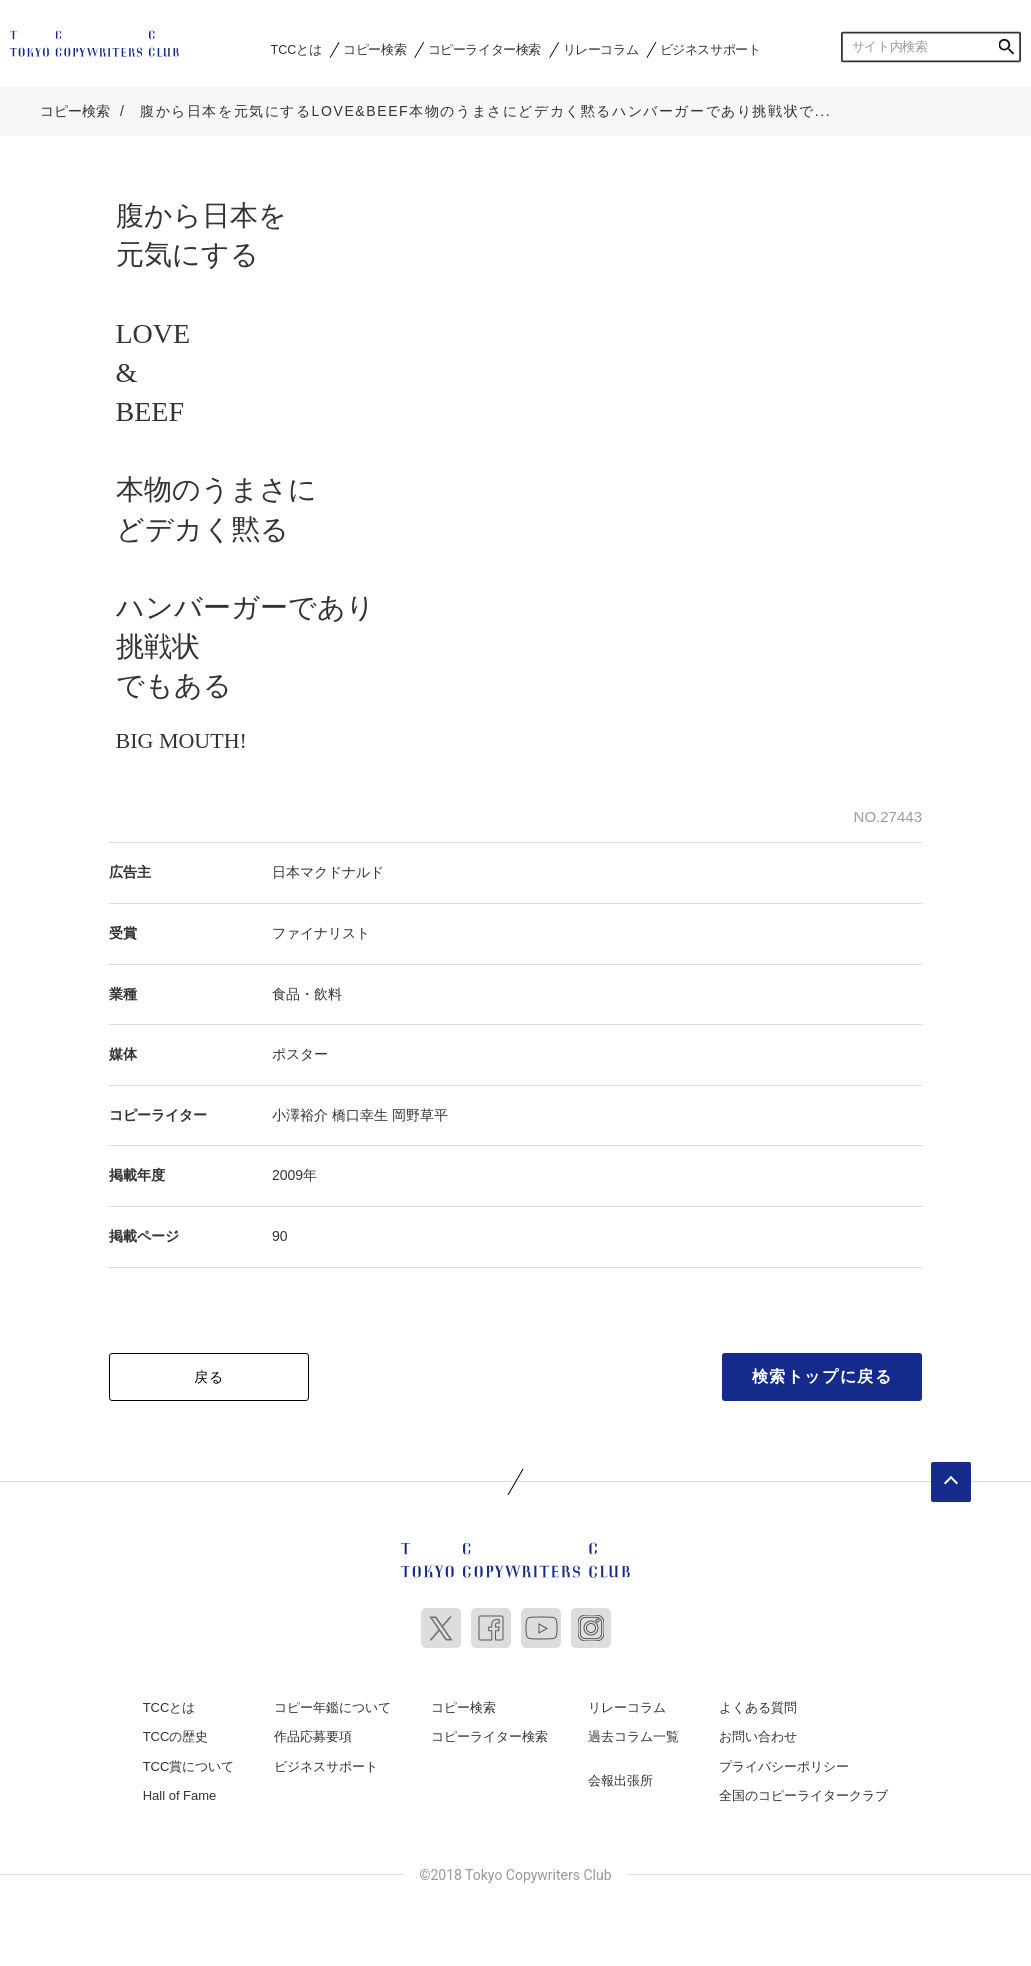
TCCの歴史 (176, 1736)
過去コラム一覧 (633, 1736)
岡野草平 (420, 1115)
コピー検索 (374, 49)
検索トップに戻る (822, 1376)
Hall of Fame (180, 1795)
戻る (209, 1377)
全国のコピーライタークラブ (803, 1795)
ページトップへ (951, 1482)
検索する (1006, 47)
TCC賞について (189, 1766)
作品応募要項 (313, 1736)
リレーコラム (601, 49)
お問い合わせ (758, 1736)
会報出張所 (620, 1780)
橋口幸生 (360, 1115)
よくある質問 (758, 1707)
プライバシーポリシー (784, 1766)
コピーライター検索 (484, 49)
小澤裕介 (300, 1115)
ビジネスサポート (710, 49)
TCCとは (296, 49)
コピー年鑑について (332, 1707)
